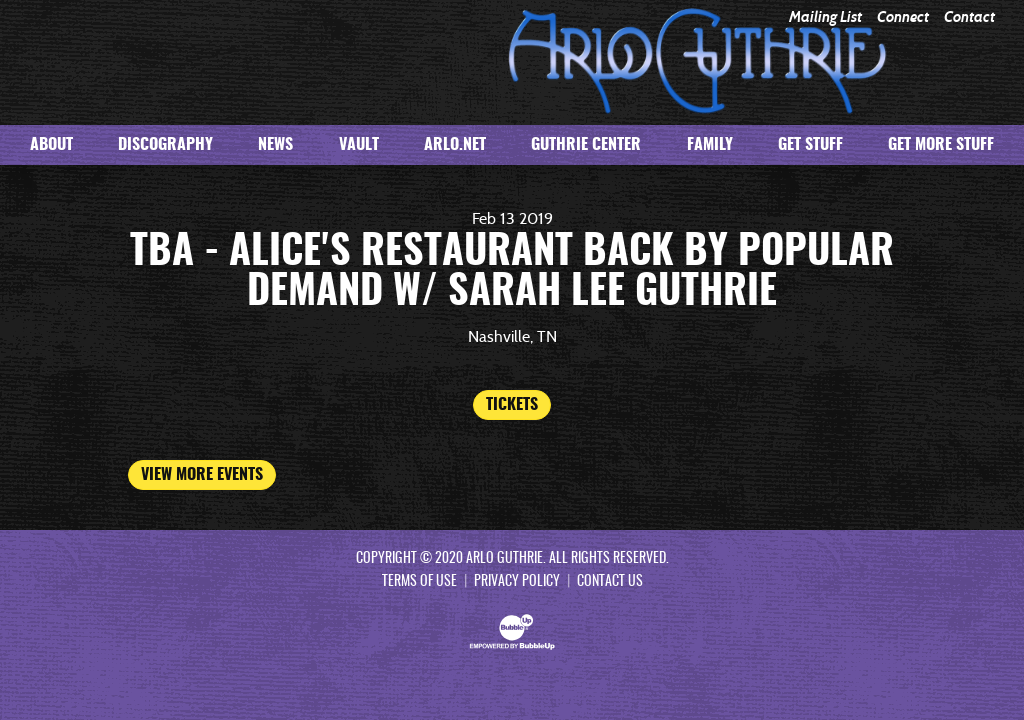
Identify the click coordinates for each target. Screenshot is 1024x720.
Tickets (512, 405)
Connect (903, 17)
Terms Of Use (419, 582)
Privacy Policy (517, 582)
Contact (969, 17)
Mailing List (825, 17)
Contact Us (610, 582)
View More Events (202, 475)
